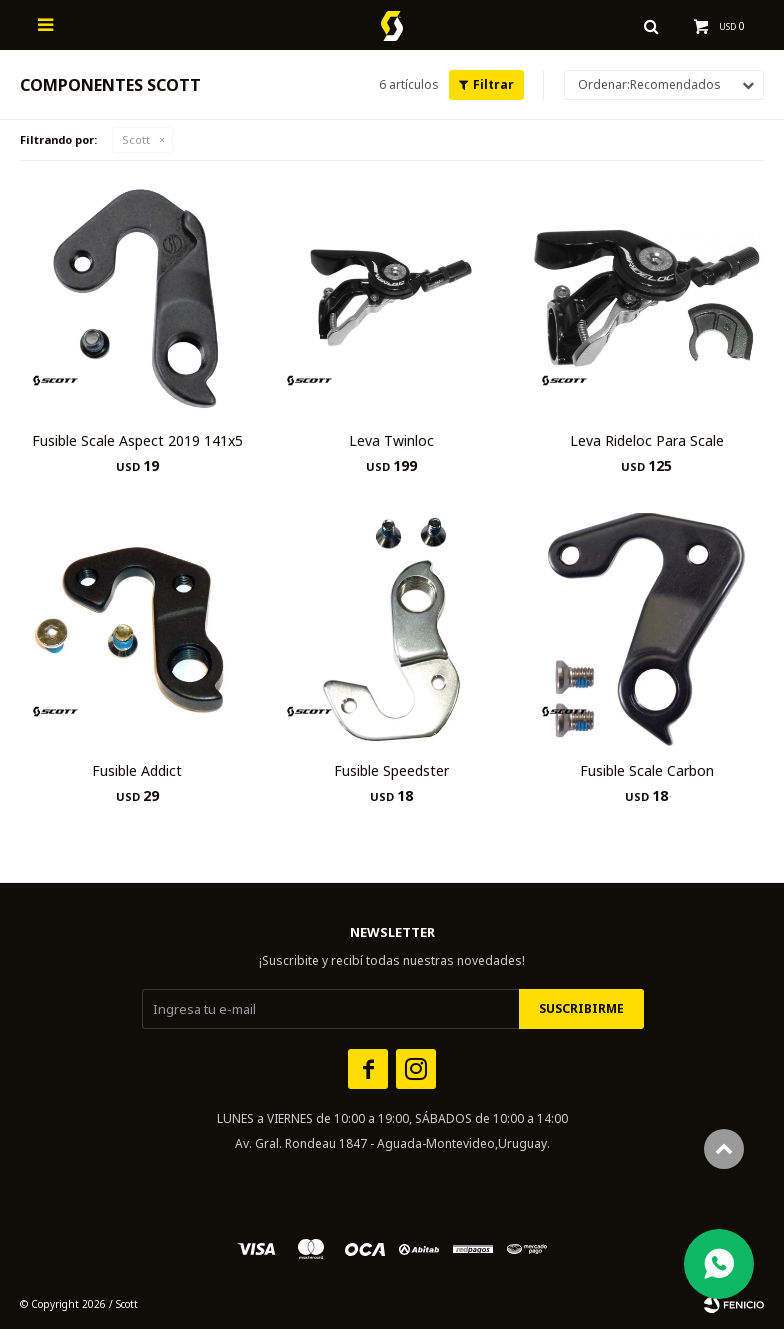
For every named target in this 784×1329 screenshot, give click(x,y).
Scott (136, 139)
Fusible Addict (137, 770)
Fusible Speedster (391, 770)
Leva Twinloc (391, 440)
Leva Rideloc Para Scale (647, 440)
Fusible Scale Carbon (647, 770)
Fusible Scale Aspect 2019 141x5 (137, 440)
